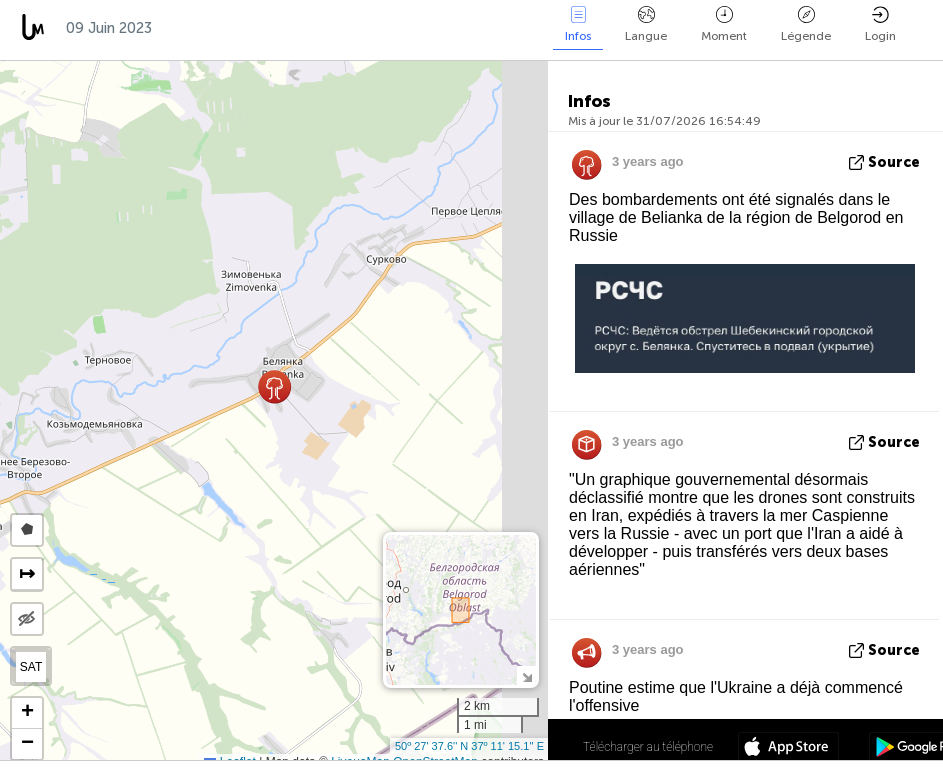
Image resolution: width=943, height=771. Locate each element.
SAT (31, 667)
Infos (578, 24)
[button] (274, 386)
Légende (806, 24)
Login (880, 24)
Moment (724, 24)
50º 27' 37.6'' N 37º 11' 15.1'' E (469, 746)
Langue (646, 24)
